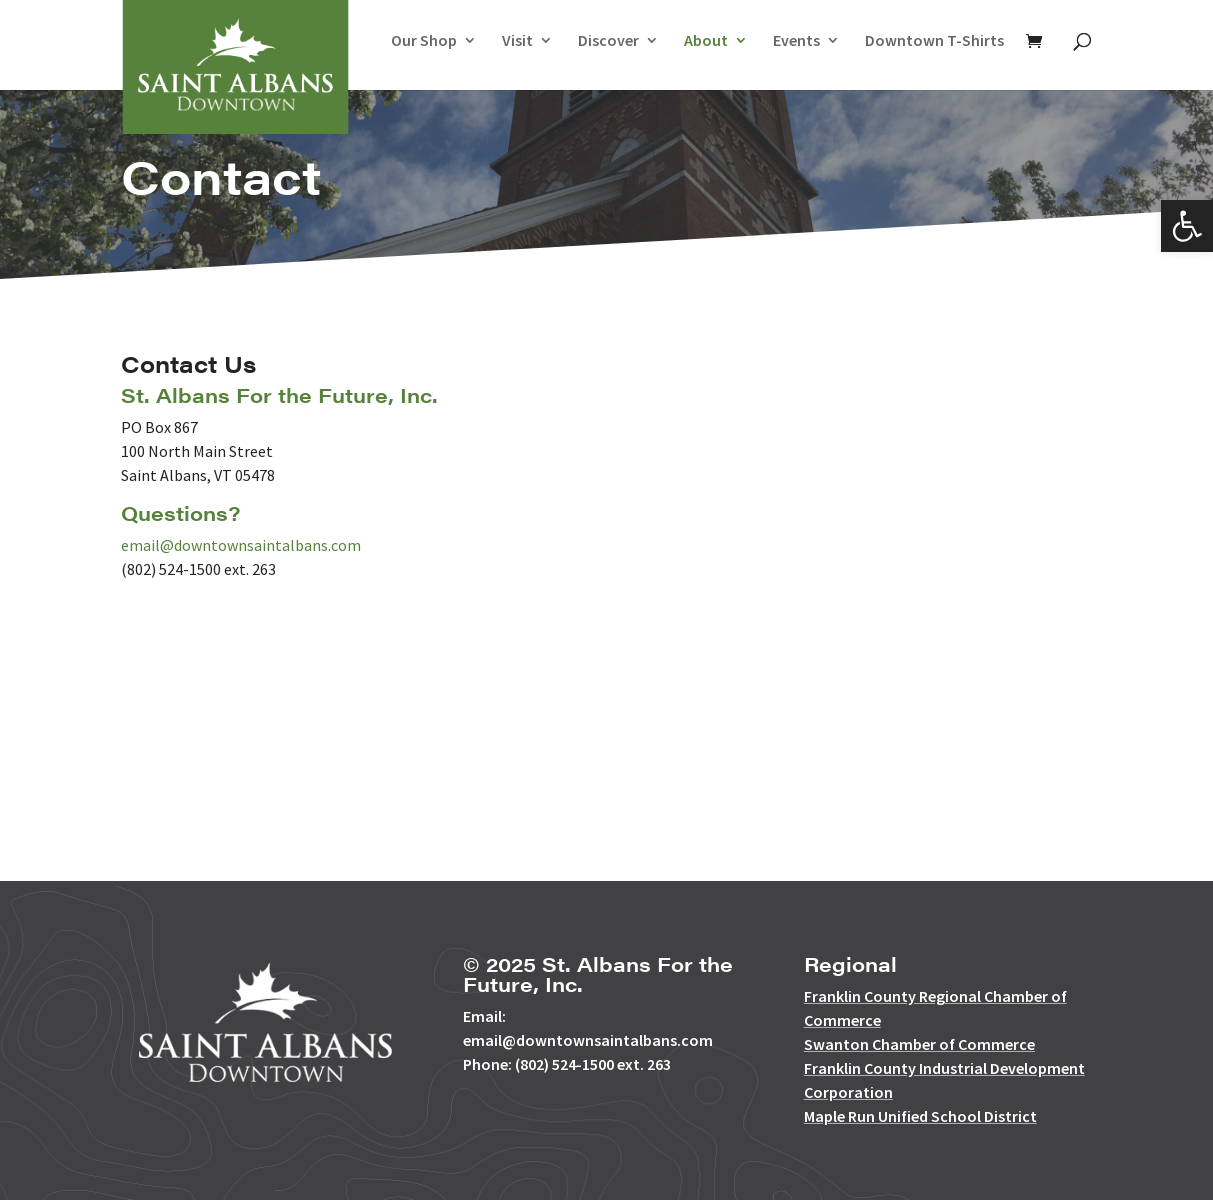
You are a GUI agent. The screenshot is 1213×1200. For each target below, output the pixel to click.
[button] (1187, 226)
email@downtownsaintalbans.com (241, 545)
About (706, 41)
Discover (608, 41)
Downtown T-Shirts (934, 41)
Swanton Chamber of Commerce (919, 1044)
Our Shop (424, 41)
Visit (517, 41)
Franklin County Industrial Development (944, 1068)
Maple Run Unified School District (920, 1116)
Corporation (848, 1092)
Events (796, 41)
